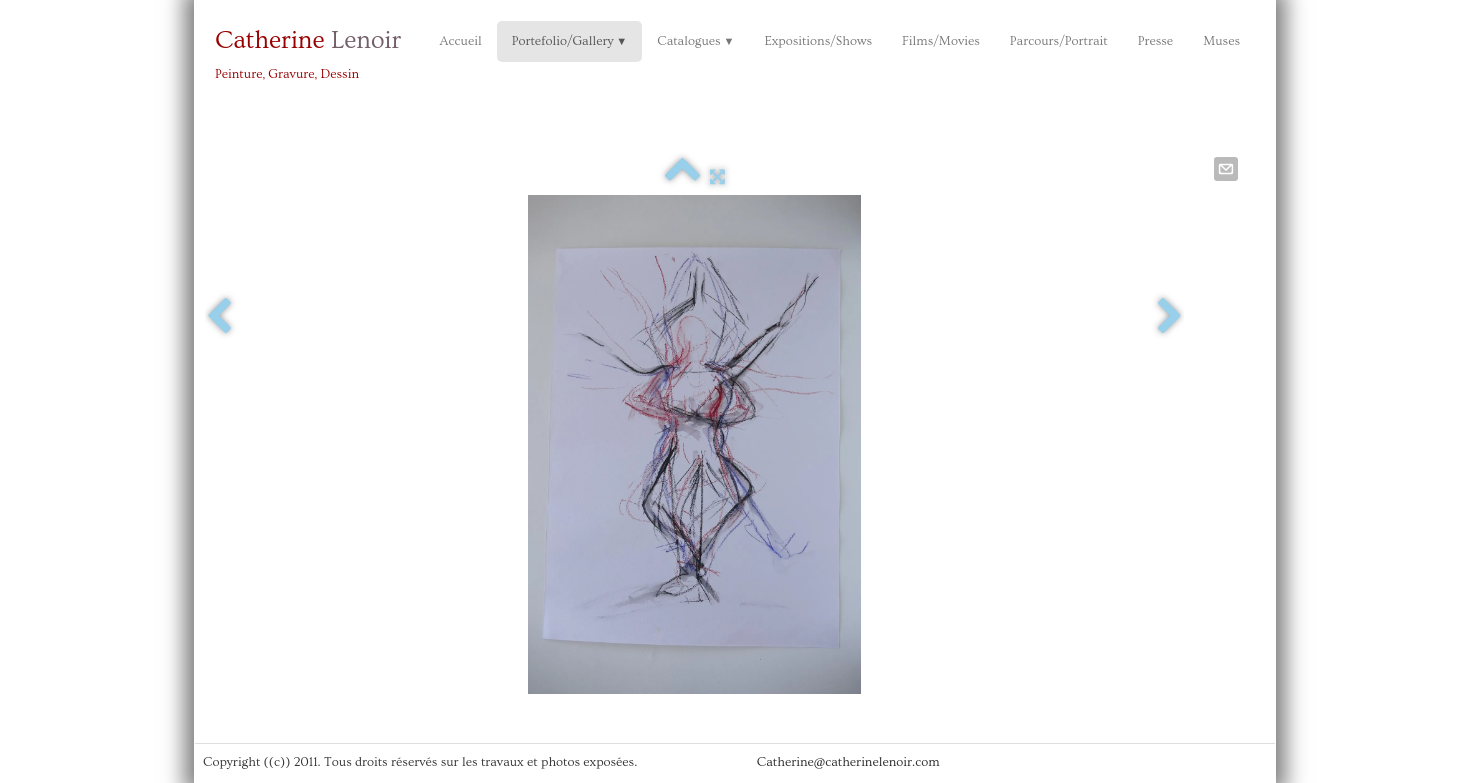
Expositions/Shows (818, 41)
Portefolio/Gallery (570, 41)
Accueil (460, 41)
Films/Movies (941, 41)
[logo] (315, 52)
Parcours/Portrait (1059, 41)
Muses (1221, 41)
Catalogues (695, 41)
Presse (1155, 41)
